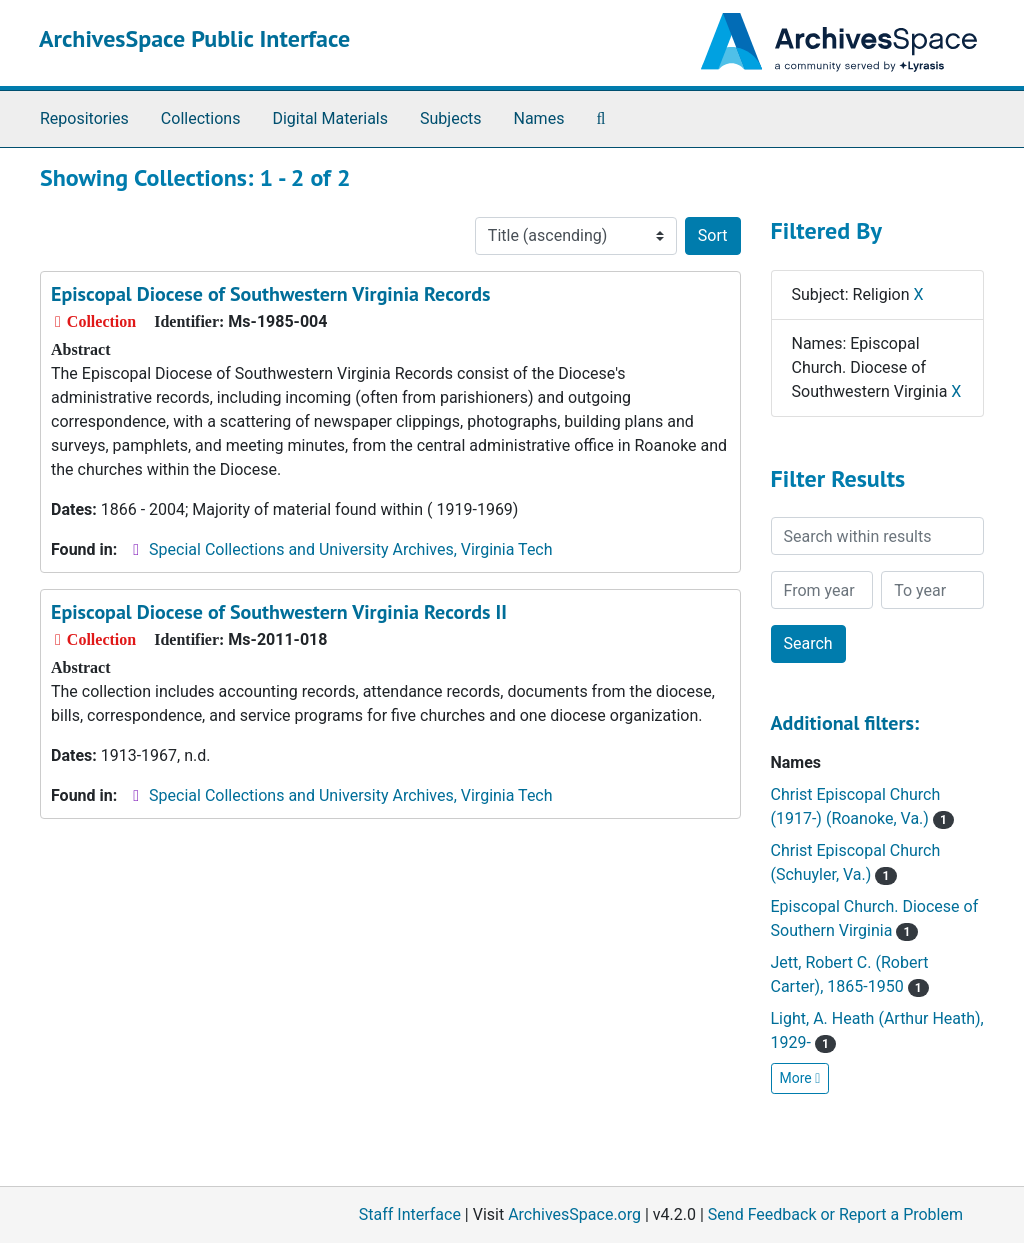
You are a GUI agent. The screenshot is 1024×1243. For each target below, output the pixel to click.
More (800, 1078)
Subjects (450, 118)
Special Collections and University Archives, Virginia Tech (350, 549)
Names (539, 118)
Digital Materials (330, 118)
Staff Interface (410, 1214)
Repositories (84, 118)
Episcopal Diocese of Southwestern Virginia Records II (279, 612)
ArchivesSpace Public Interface (194, 38)
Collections (201, 118)
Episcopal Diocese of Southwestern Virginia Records (270, 294)
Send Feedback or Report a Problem (835, 1214)
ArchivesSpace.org (574, 1214)
